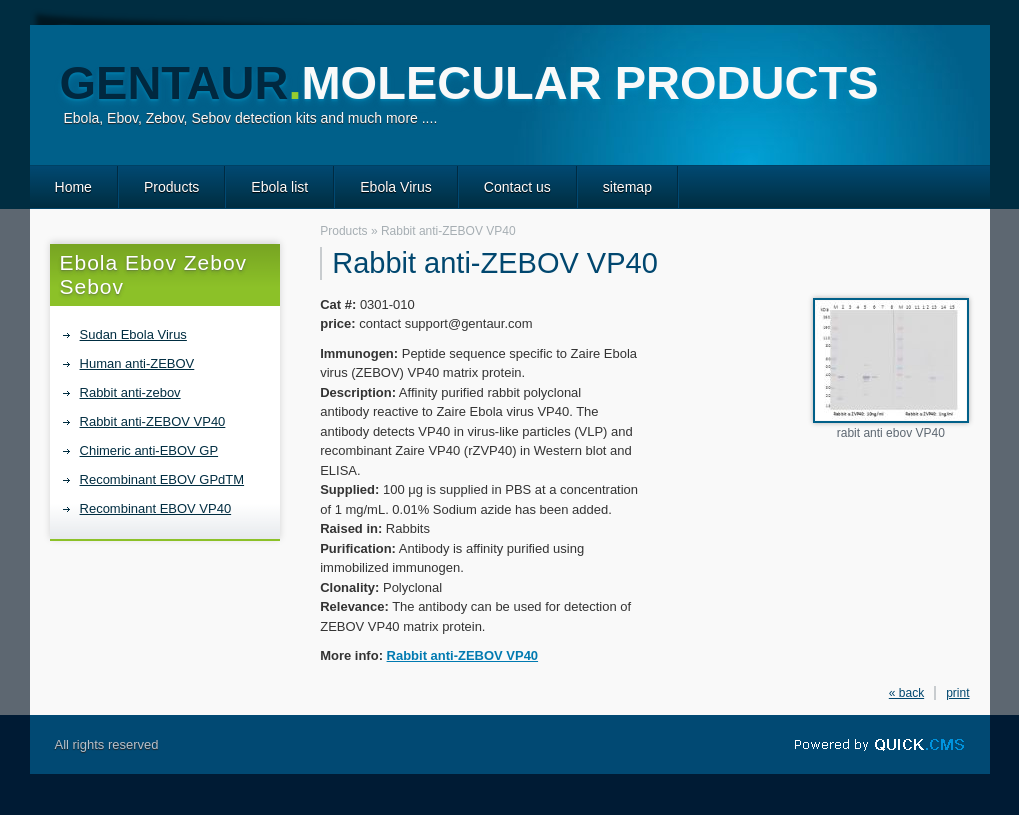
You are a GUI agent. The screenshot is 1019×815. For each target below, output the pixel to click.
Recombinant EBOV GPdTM (162, 479)
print (957, 693)
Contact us (517, 187)
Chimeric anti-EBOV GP (149, 450)
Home (73, 187)
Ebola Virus (396, 187)
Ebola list (279, 187)
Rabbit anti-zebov (130, 392)
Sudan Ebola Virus (133, 334)
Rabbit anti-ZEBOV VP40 (153, 421)
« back (906, 693)
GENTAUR (469, 82)
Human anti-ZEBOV (137, 363)
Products (171, 187)
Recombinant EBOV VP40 (156, 508)
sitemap (627, 187)
